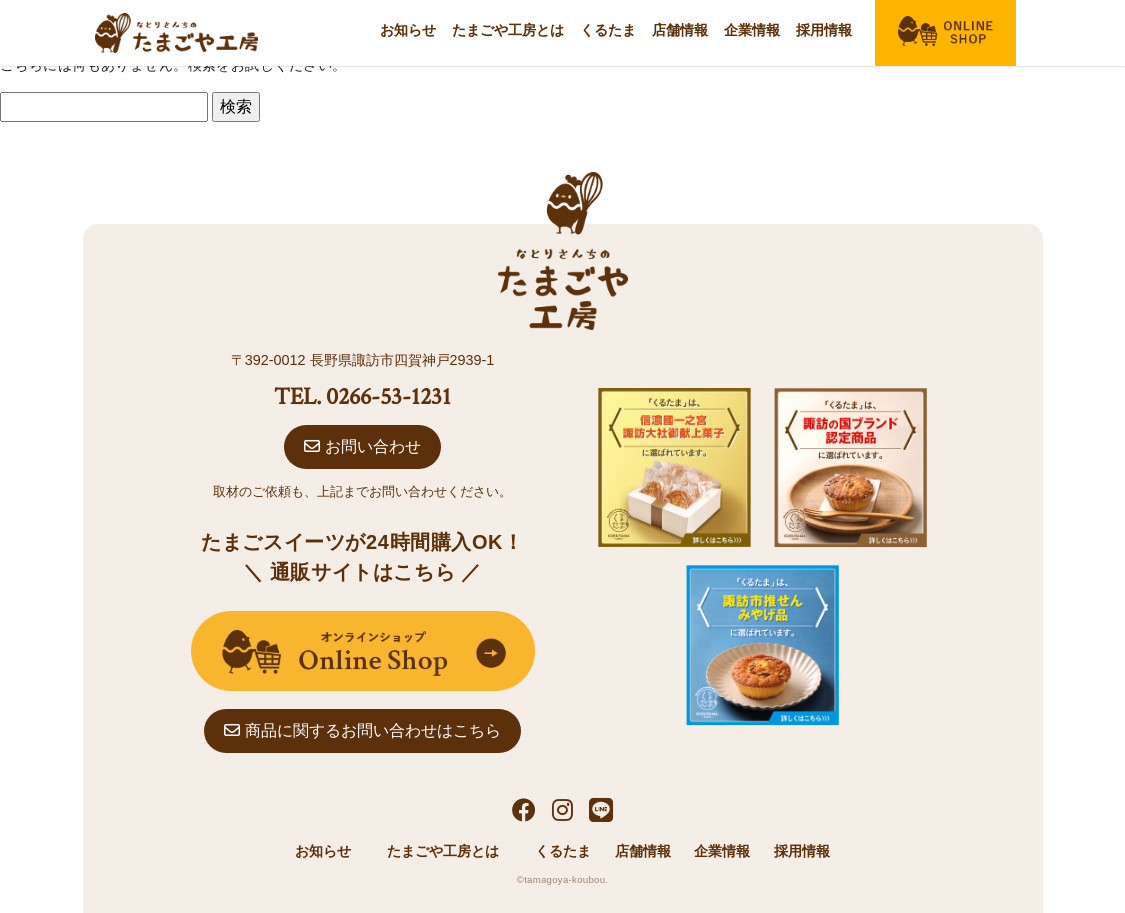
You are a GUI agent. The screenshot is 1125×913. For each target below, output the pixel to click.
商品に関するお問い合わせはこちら (362, 730)
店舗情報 (680, 30)
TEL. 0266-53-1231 (362, 396)
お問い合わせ (362, 446)
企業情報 (752, 30)
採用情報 (824, 30)
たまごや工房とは (508, 30)
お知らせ (408, 30)
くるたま (608, 30)
